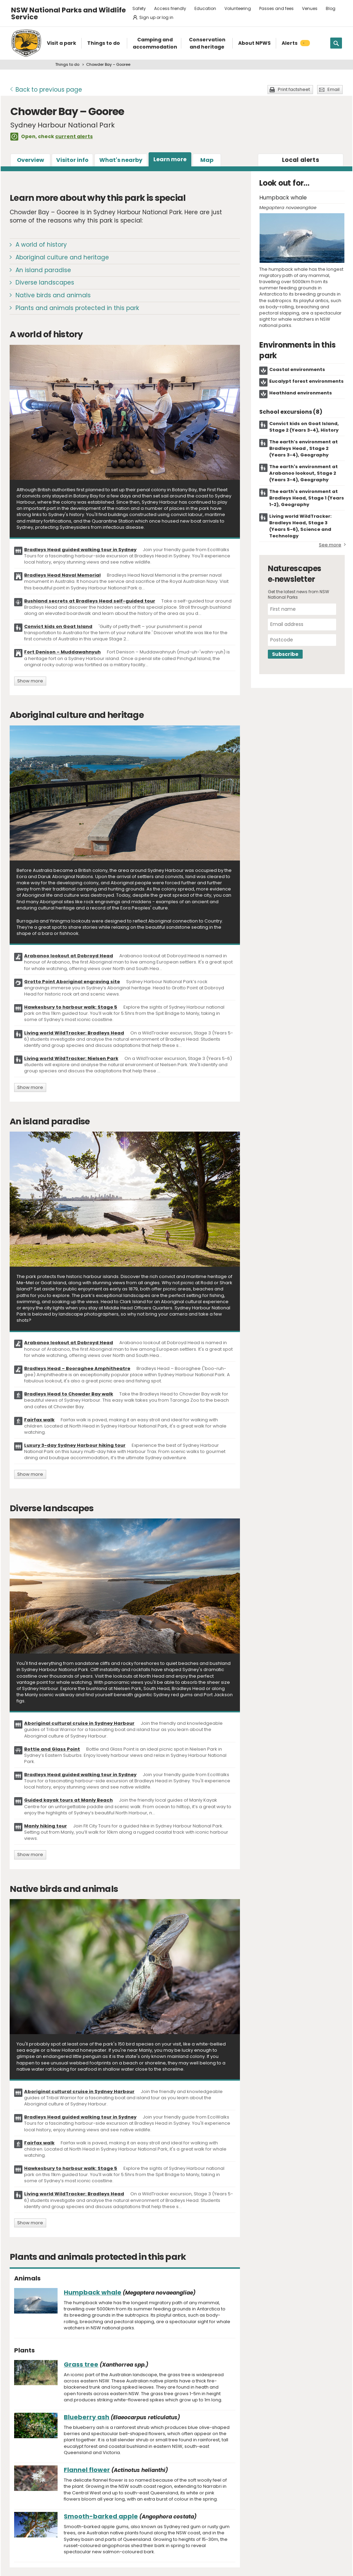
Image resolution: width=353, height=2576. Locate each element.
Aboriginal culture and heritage (62, 257)
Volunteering (237, 8)
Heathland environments (300, 393)
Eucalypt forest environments (306, 381)
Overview (30, 160)
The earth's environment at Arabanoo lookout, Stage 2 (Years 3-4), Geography (303, 473)
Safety (139, 8)
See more (330, 545)
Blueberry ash (86, 2417)
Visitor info (72, 160)
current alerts (74, 136)
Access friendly (170, 8)
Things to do (67, 64)
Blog (330, 8)
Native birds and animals (53, 295)
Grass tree (81, 2364)
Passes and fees (276, 8)
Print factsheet (294, 89)
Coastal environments (297, 369)
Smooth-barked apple (101, 2516)
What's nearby (120, 160)
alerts (300, 160)
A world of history (41, 244)
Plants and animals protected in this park (77, 308)
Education (205, 8)
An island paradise (43, 270)
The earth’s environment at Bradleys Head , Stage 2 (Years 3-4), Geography (303, 448)
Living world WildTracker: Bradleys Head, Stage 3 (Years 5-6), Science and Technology (300, 526)
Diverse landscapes (45, 282)
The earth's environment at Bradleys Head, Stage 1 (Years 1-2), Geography (306, 498)
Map (206, 160)
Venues (309, 8)
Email (333, 89)
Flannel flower (87, 2469)
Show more (30, 681)
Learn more (169, 159)
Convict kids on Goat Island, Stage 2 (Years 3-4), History (304, 426)
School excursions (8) (290, 412)
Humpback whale (92, 2292)
